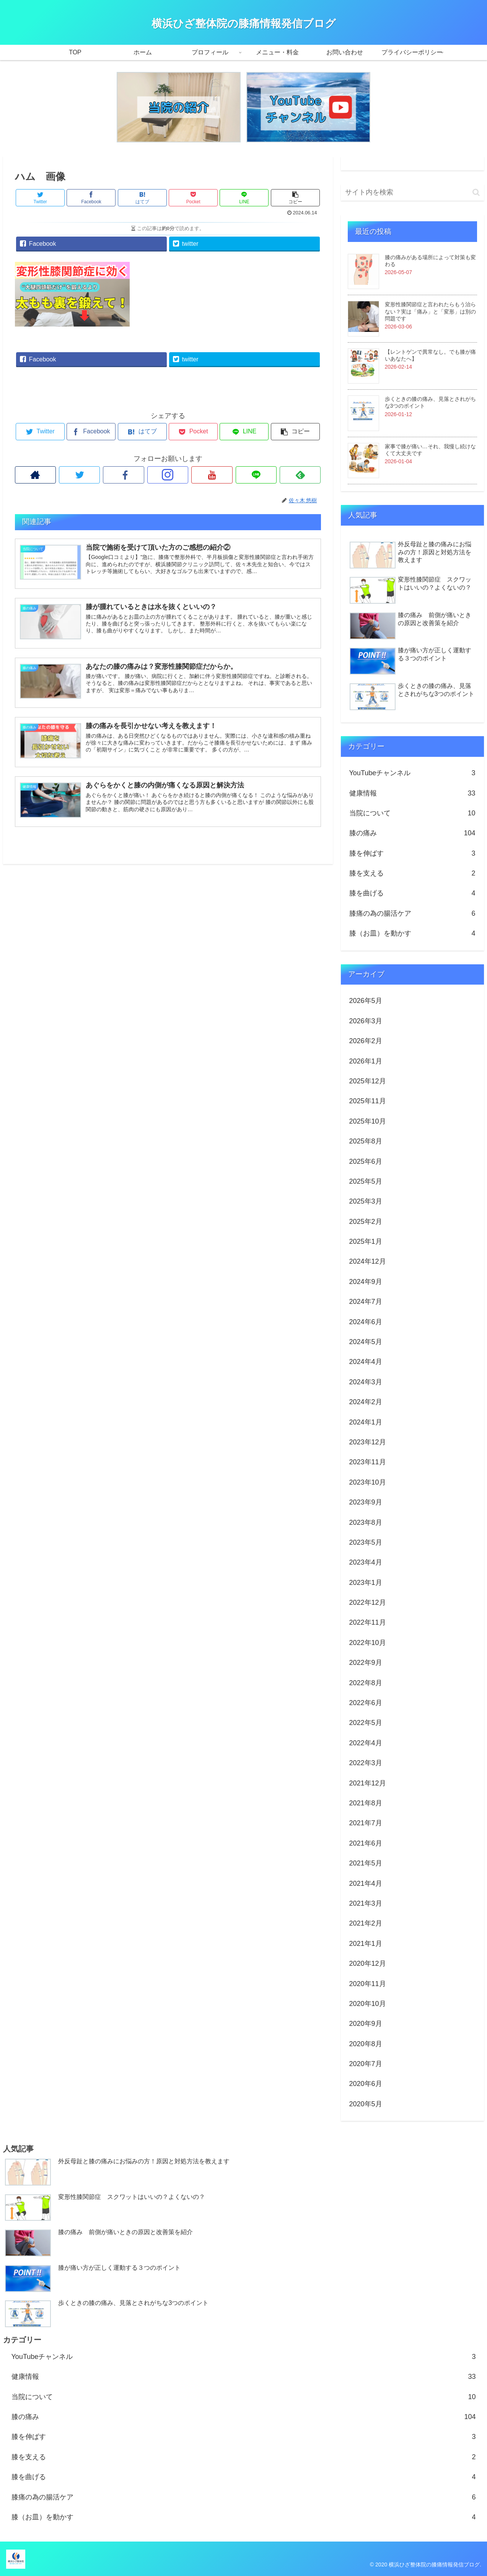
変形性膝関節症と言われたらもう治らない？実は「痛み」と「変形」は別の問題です (430, 311)
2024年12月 (367, 1261)
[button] (476, 192)
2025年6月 (365, 1161)
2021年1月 (365, 1943)
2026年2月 (365, 1041)
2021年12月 (367, 1783)
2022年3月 (365, 1763)
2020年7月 (365, 2064)
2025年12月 (367, 1081)
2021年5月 (365, 1863)
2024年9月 (365, 1282)
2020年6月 (365, 2084)
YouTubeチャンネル (412, 773)
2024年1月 (365, 1422)
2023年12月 (367, 1442)
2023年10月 (367, 1482)
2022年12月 (367, 1602)
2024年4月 (365, 1362)
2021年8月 (365, 1803)
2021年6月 (365, 1843)
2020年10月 (367, 2004)
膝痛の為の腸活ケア (412, 913)
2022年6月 (365, 1703)
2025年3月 (365, 1201)
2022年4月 (365, 1743)
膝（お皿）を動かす (412, 933)
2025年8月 (365, 1141)
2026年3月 (365, 1021)
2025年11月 (367, 1101)
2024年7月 (365, 1301)
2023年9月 (365, 1502)
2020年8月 (365, 2044)
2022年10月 (367, 1643)
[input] (412, 192)
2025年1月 (365, 1241)
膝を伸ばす (412, 853)
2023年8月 (365, 1522)
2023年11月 (367, 1462)
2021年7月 (365, 1823)
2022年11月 (367, 1622)
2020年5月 (365, 2104)
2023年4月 (365, 1562)
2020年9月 (365, 2023)
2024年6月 (365, 1322)
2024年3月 (365, 1382)
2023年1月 (365, 1582)
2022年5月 (365, 1723)
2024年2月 (365, 1402)
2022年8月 (365, 1683)
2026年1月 (365, 1061)
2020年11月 (367, 1984)
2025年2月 (365, 1221)
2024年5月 (365, 1342)
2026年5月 (365, 1001)
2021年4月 (365, 1883)
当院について (412, 813)
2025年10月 (367, 1121)
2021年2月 (365, 1923)
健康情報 (412, 793)
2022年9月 (365, 1662)
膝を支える (412, 873)
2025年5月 (365, 1181)
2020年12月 (367, 1963)
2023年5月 (365, 1542)
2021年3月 (365, 1903)
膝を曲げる (412, 893)
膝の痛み (412, 833)
